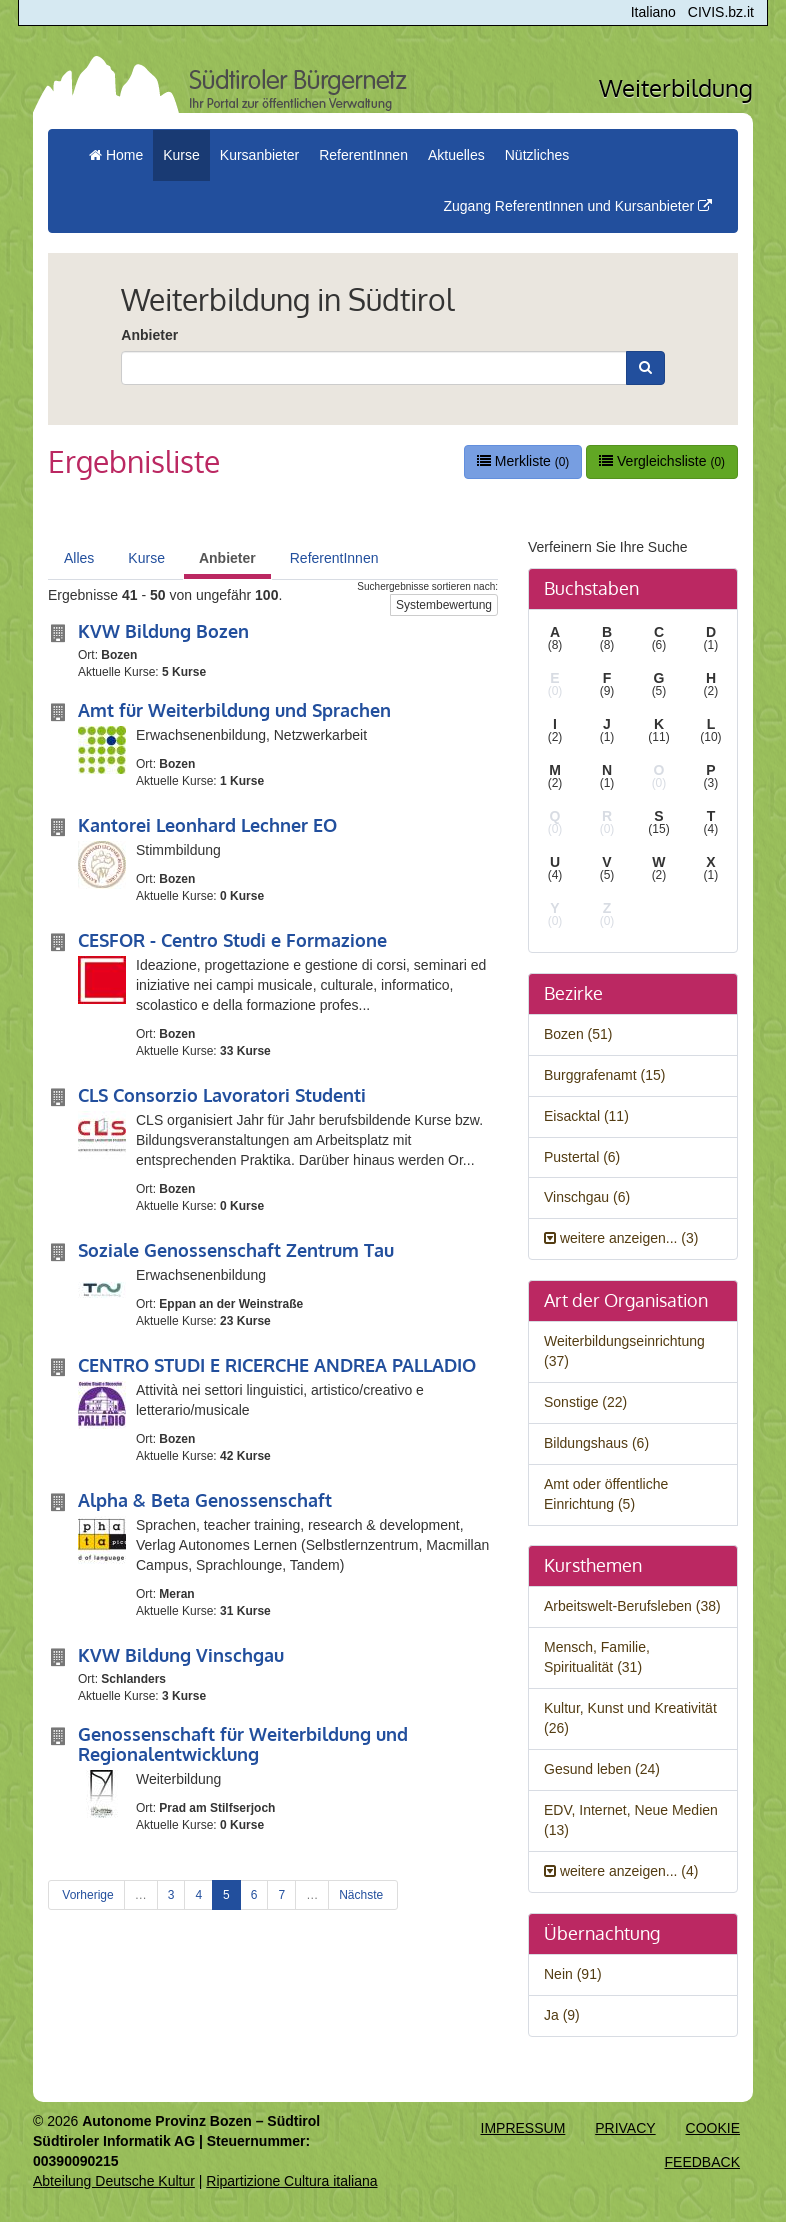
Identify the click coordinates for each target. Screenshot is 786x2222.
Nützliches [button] (537, 155)
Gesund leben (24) (602, 1769)
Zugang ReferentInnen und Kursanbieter (577, 206)
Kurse (146, 558)
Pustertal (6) (582, 1157)
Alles (79, 558)
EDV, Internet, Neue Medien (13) (631, 1820)
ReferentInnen (334, 558)
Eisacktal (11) (586, 1116)
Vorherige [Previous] (86, 1895)
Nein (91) (573, 1974)
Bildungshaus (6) (596, 1443)
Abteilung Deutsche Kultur (114, 2181)
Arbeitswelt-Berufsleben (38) (632, 1606)
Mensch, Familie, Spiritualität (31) (597, 1657)
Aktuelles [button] (456, 155)
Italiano (653, 12)
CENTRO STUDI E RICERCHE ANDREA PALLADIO (277, 1365)
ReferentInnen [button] (363, 155)
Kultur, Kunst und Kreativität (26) (630, 1718)
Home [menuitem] (116, 155)
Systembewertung (444, 605)
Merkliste (523, 461)
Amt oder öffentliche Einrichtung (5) (606, 1494)
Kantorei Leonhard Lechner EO (207, 825)
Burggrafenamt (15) (604, 1075)
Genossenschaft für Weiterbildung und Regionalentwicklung (243, 1744)
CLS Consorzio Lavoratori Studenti (222, 1095)
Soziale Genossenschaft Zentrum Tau (236, 1250)
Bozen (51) (578, 1034)
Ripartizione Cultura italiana (291, 2181)
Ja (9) (562, 2015)
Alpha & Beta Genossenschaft (205, 1500)
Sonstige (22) (585, 1402)
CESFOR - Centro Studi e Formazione (232, 940)
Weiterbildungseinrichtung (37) (624, 1351)
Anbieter (149, 335)
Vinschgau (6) (587, 1197)
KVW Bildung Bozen (163, 631)
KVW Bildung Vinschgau (181, 1655)
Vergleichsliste (662, 461)
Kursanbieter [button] (259, 155)
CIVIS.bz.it (721, 12)
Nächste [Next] (362, 1895)
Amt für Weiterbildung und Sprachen (234, 710)
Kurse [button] (181, 155)
